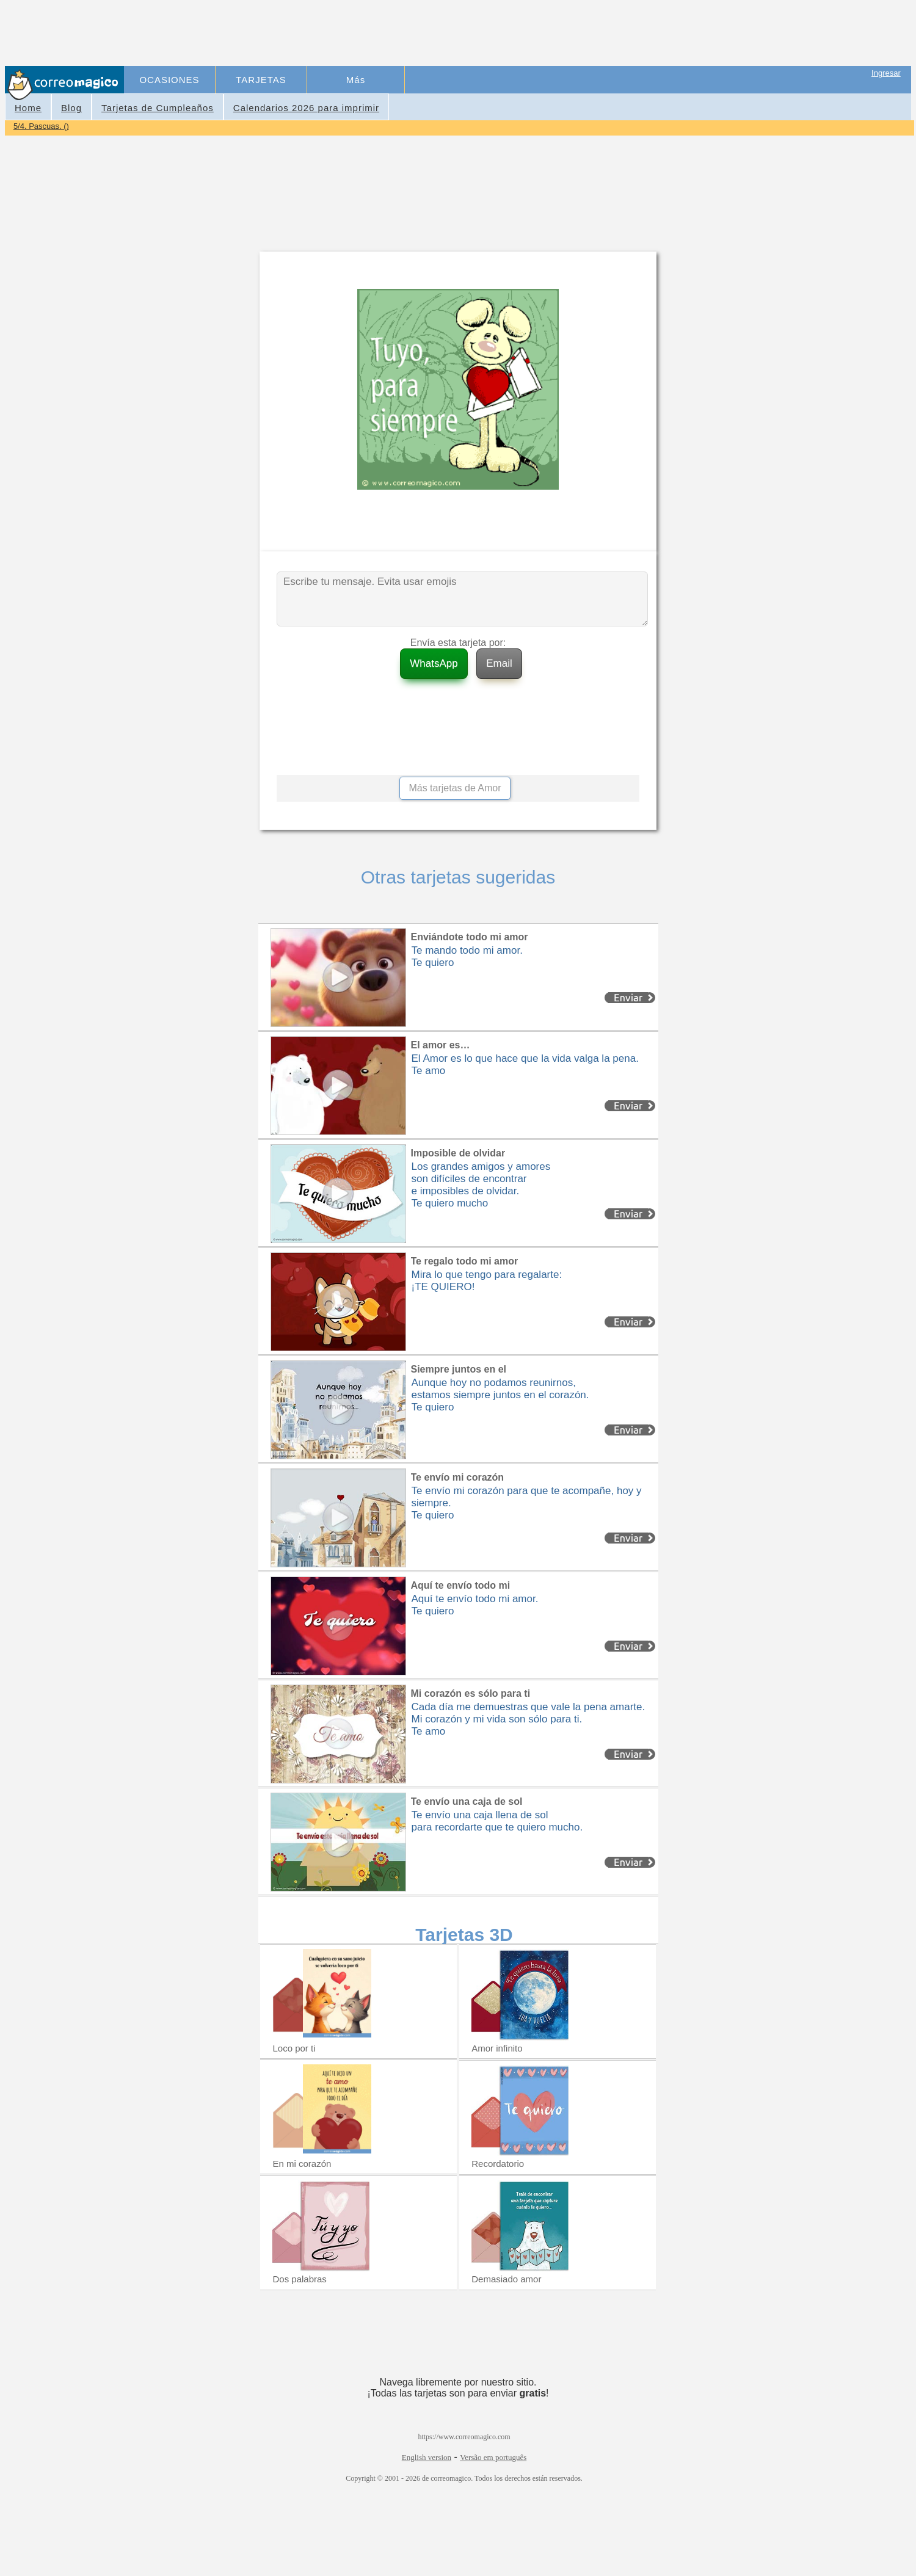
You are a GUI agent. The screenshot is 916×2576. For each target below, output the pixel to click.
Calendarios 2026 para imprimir (306, 108)
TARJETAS (261, 79)
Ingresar (886, 73)
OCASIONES (169, 79)
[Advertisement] (348, 34)
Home (28, 108)
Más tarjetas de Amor (455, 788)
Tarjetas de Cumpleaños (157, 108)
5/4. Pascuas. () (41, 126)
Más (355, 79)
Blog (71, 108)
